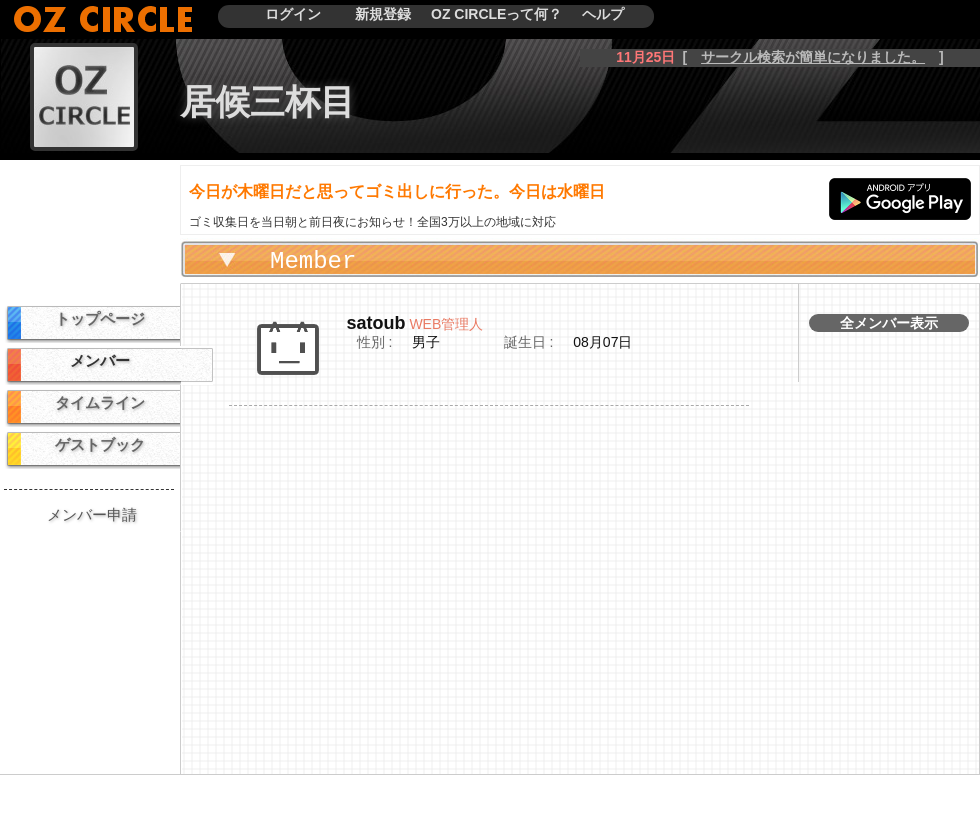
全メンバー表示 (889, 323)
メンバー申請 (92, 514)
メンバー (100, 360)
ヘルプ (603, 14)
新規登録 (383, 14)
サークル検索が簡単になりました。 (813, 57)
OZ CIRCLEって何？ (496, 14)
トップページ (100, 318)
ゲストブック (100, 444)
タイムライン (100, 402)
